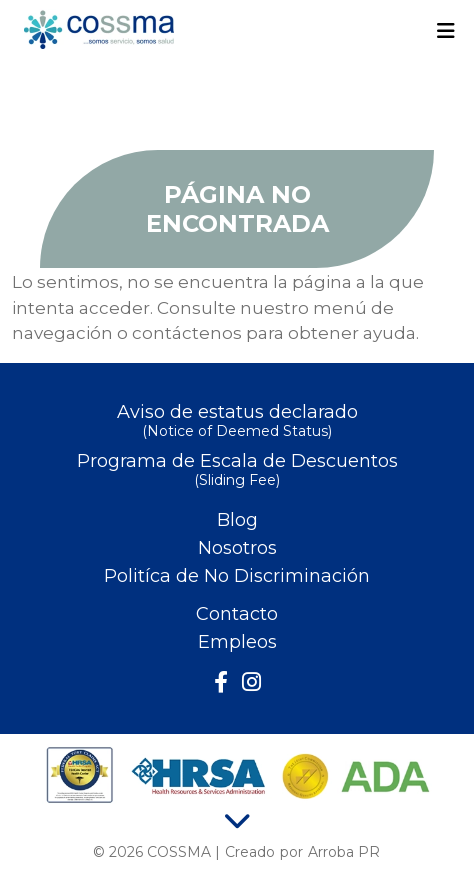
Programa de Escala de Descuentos (237, 471)
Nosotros (237, 548)
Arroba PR (344, 852)
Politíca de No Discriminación (237, 576)
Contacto (237, 614)
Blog (237, 520)
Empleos (237, 642)
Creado (250, 852)
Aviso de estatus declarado (237, 422)
